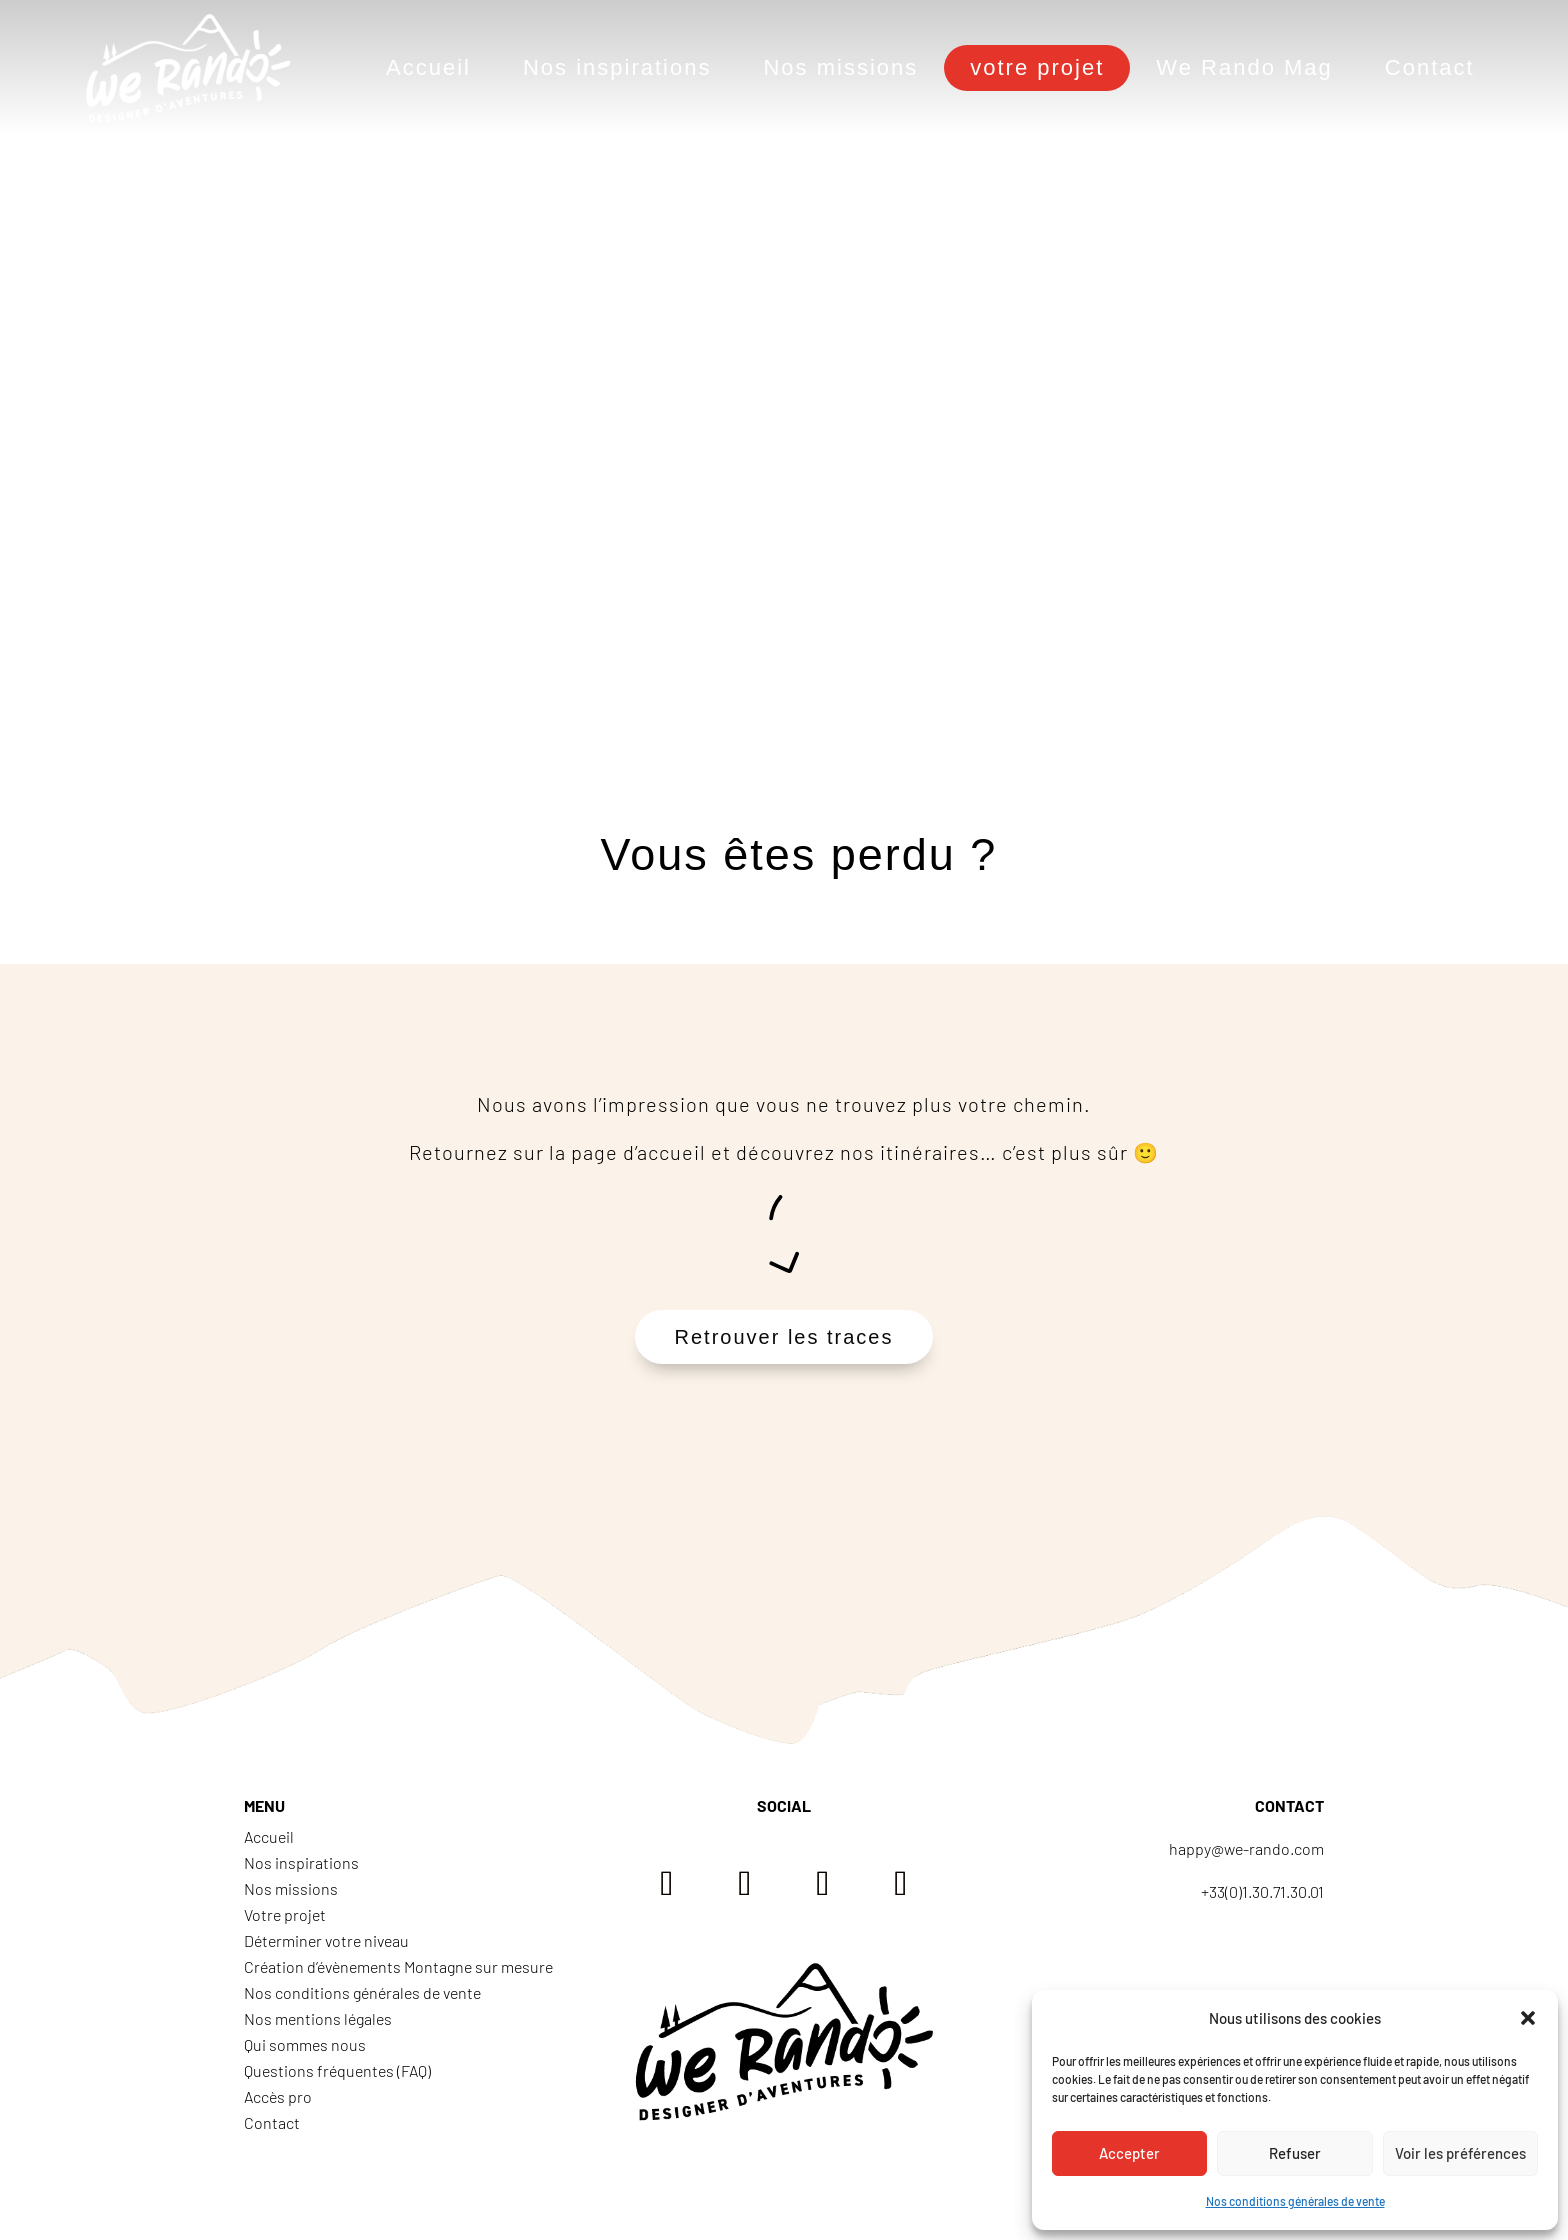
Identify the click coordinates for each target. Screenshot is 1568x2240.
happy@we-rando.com (1246, 1848)
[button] (1528, 2018)
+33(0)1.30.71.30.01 (1262, 1891)
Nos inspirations (617, 67)
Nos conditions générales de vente (1295, 2201)
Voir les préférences (1460, 2153)
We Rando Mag (1244, 67)
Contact (1430, 67)
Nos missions (840, 67)
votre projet (1037, 67)
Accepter (1129, 2153)
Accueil (428, 67)
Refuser (1295, 2153)
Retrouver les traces (784, 1337)
